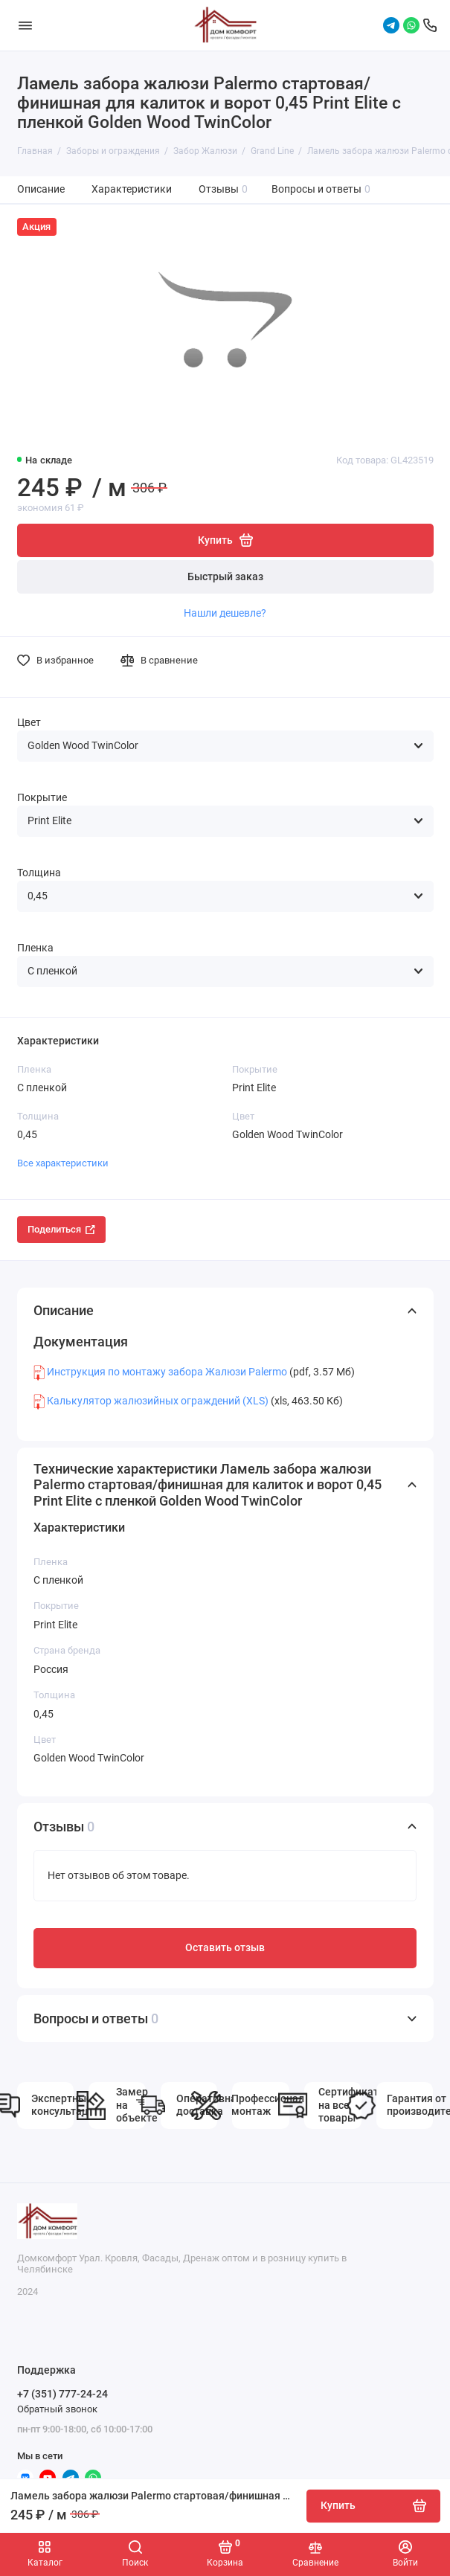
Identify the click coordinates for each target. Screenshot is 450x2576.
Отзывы (223, 189)
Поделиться (61, 1229)
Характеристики (131, 189)
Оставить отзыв (225, 1947)
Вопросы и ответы (321, 189)
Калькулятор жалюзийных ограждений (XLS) (158, 1401)
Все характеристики (63, 1163)
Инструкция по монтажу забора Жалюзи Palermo (167, 1372)
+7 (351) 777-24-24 (62, 2394)
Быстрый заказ (225, 577)
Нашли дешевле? (225, 613)
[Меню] (25, 25)
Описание (41, 189)
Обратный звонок (57, 2409)
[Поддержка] (430, 25)
